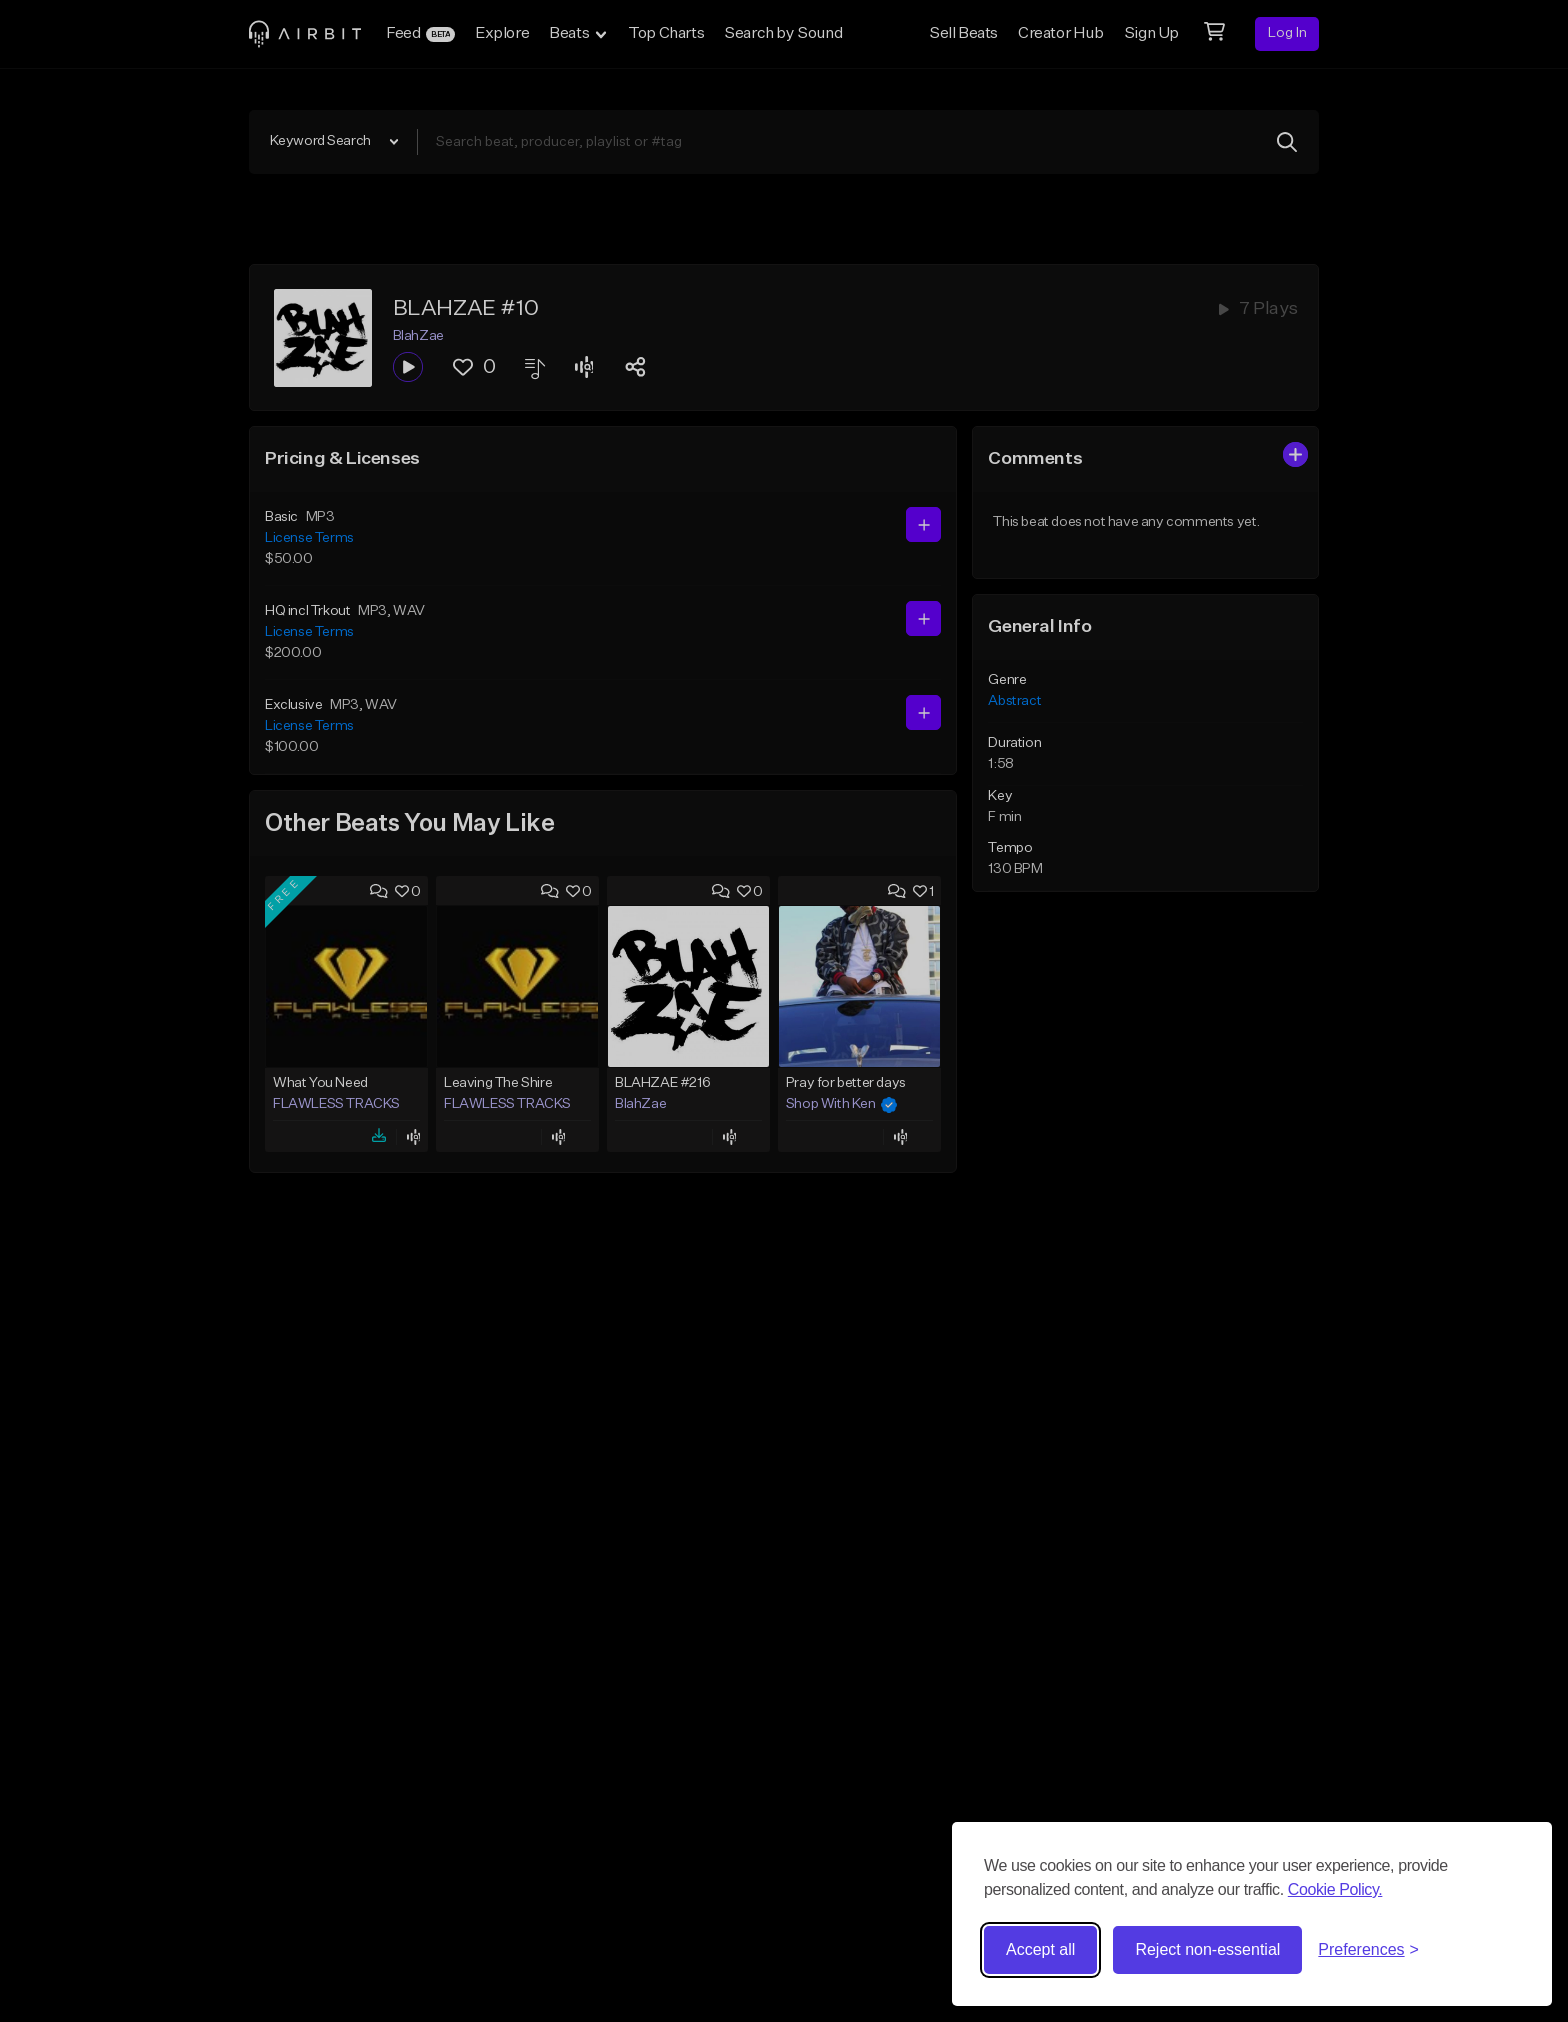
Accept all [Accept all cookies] (1040, 1949)
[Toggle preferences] (1368, 1950)
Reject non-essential (1207, 1949)
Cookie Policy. (1335, 1889)
